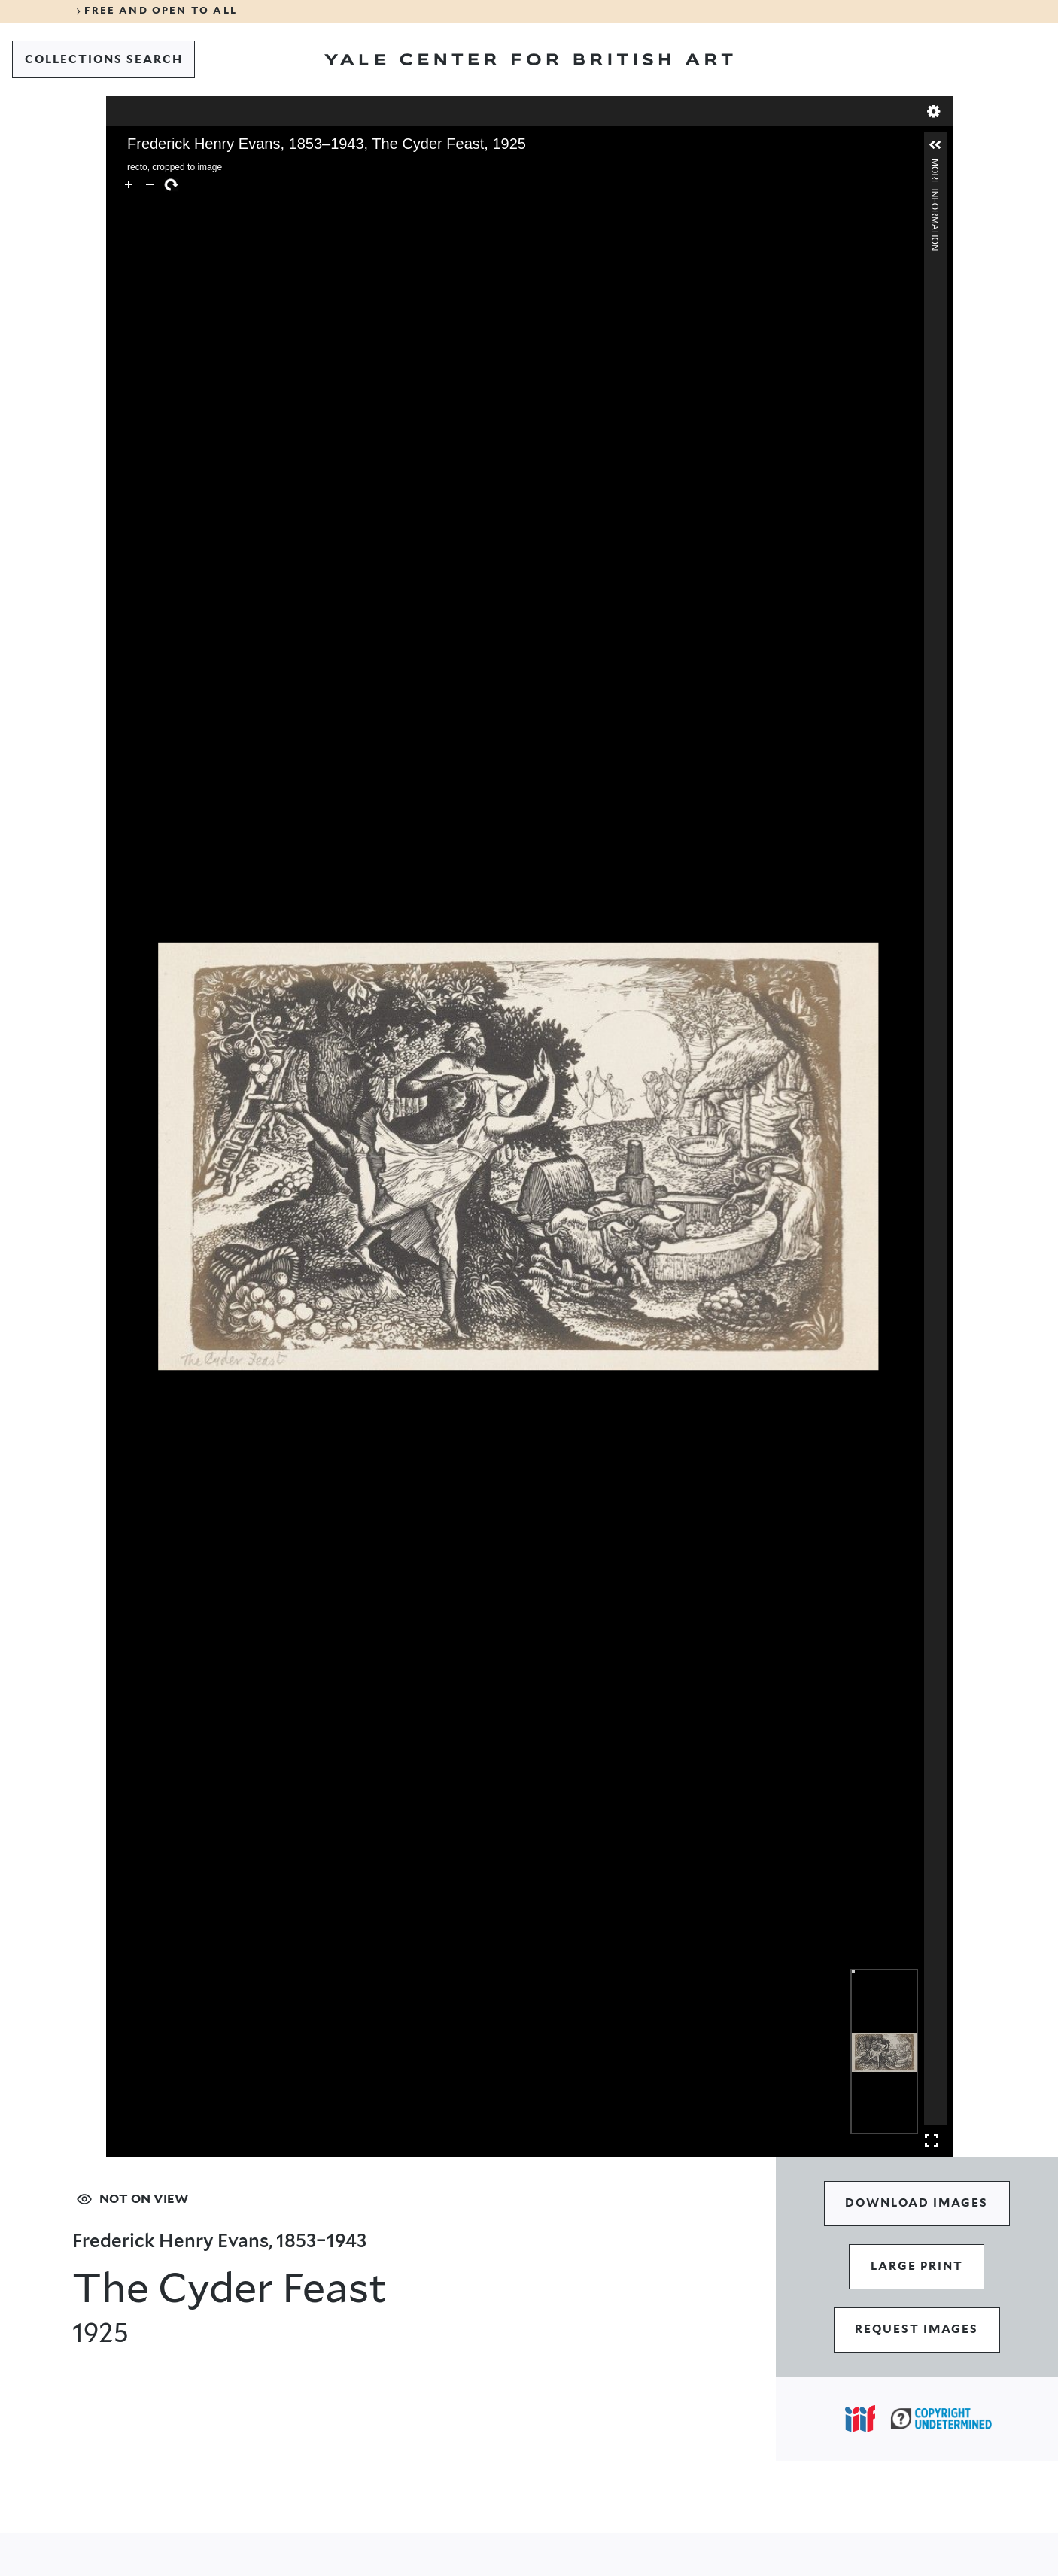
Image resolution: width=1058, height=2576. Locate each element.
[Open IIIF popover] (860, 2418)
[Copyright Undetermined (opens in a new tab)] (941, 2418)
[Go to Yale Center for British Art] (528, 59)
